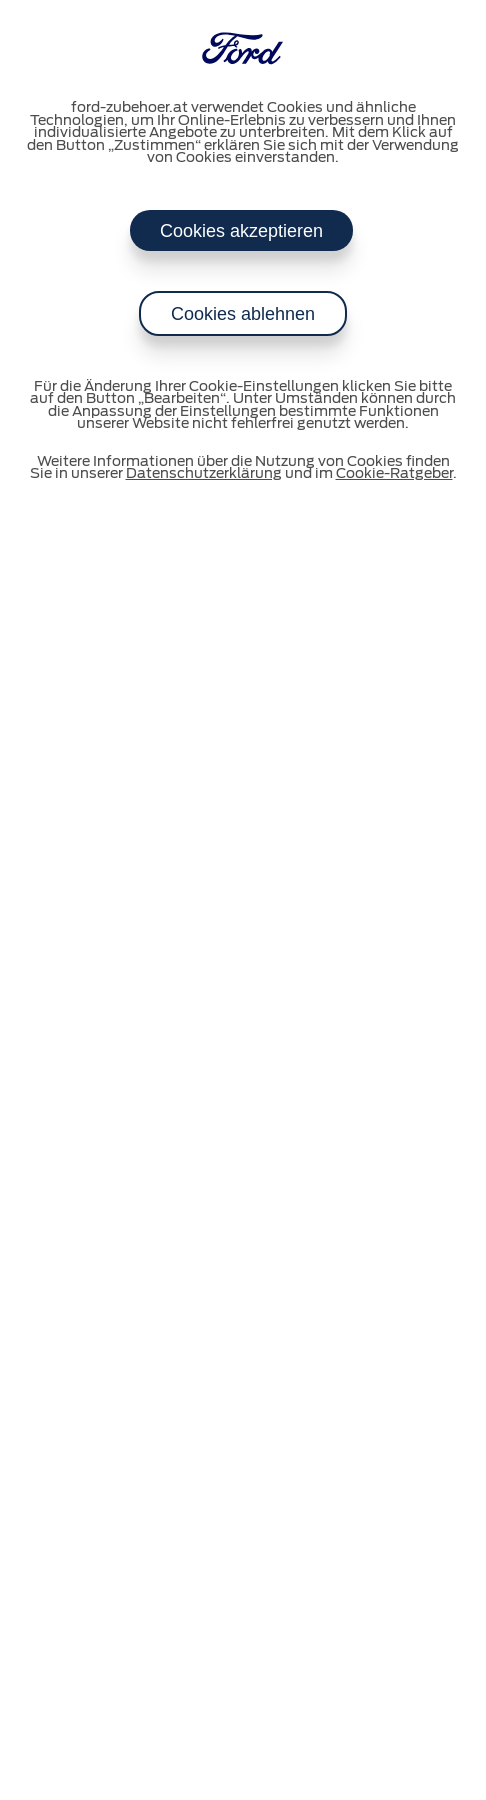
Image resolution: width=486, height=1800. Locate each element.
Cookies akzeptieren (241, 231)
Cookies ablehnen (243, 314)
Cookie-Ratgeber (394, 474)
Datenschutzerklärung (204, 474)
